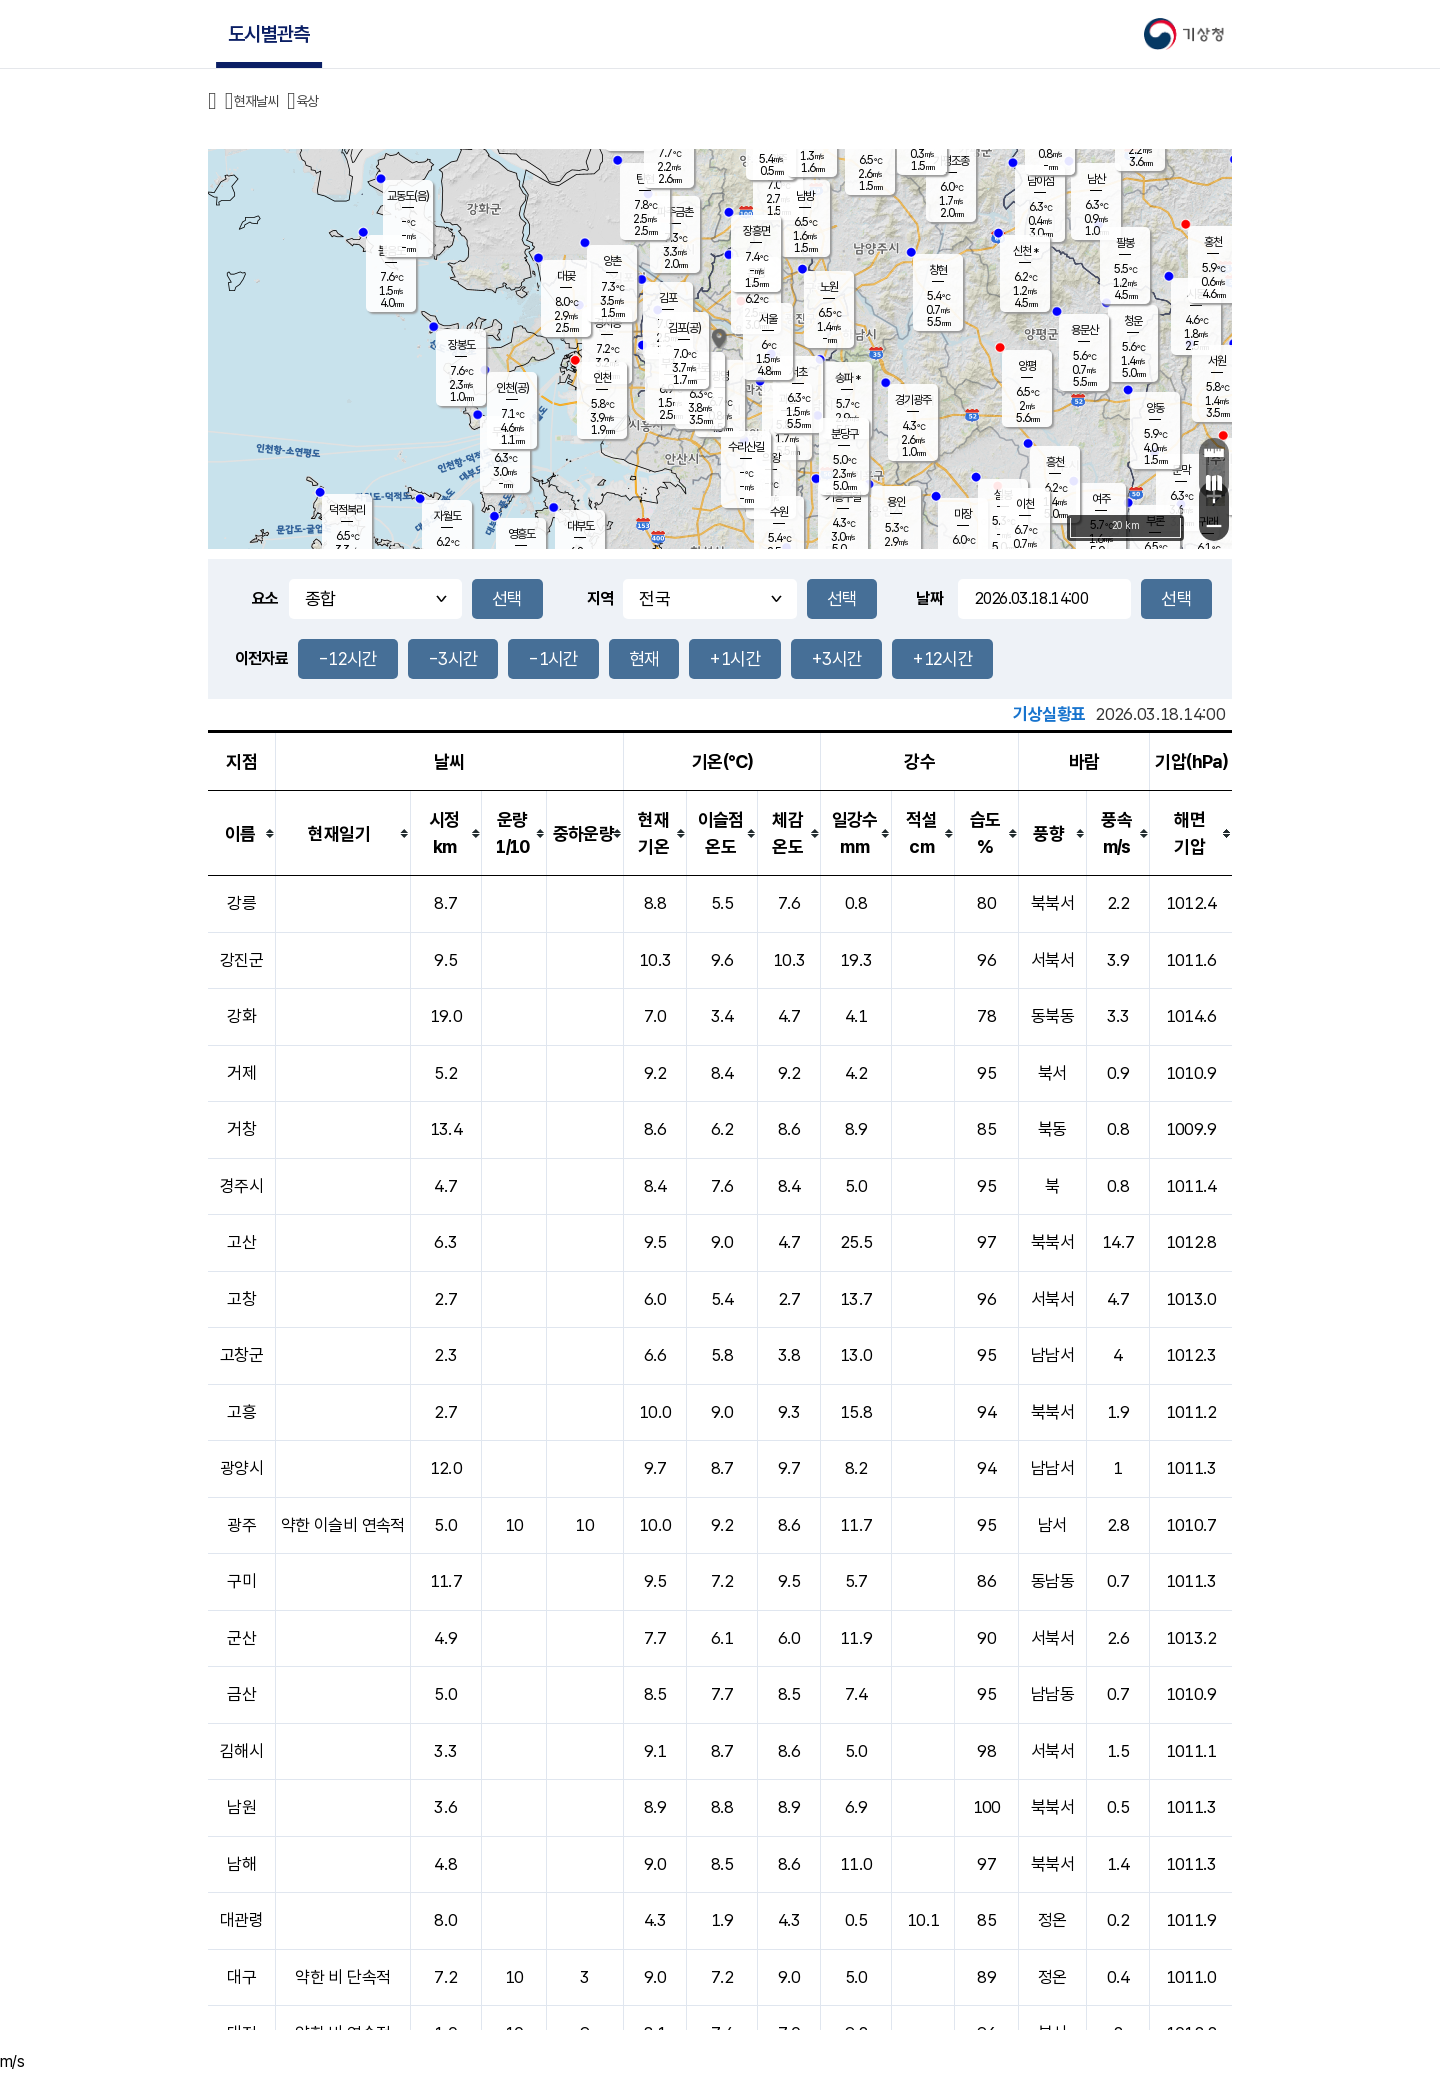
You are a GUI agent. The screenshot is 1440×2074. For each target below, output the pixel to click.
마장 (963, 514)
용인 (896, 502)
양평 (1027, 366)
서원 (1217, 361)
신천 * (1025, 251)
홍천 (1213, 242)
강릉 (241, 903)
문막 (1181, 470)
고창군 (241, 1355)
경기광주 (913, 400)
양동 (1155, 408)
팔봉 (1125, 243)
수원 (779, 512)
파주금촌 (675, 212)
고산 (241, 1242)
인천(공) (512, 388)
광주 (241, 1525)
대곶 (566, 276)
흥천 (1055, 462)
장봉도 (461, 345)
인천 (602, 378)
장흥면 (756, 231)
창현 (938, 270)
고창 (241, 1299)
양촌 (612, 261)
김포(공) (684, 328)
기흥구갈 (843, 497)
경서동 (607, 323)
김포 (668, 298)
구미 (241, 1581)
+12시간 (942, 658)
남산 (1096, 179)
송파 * (847, 378)
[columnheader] (242, 833)
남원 (241, 1807)
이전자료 (261, 658)
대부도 (580, 526)
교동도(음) (408, 196)
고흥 (241, 1412)
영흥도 (521, 534)
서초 (798, 372)
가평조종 (951, 161)
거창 (241, 1129)
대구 (241, 1977)
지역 (600, 598)
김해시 (241, 1751)
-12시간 (348, 658)
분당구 (844, 434)
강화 (241, 1016)
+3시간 (836, 658)
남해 (241, 1864)
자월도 (447, 516)
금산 (241, 1694)
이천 (1025, 504)
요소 (265, 598)
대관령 (241, 1920)
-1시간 (553, 658)
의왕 (771, 458)
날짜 (929, 598)
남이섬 (1040, 181)
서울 (768, 319)
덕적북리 (347, 510)
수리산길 (746, 447)
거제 (241, 1073)
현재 (644, 658)
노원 (829, 287)
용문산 (1084, 330)
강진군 (241, 960)
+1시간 (734, 658)
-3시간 (453, 658)
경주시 (241, 1186)
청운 (1133, 321)
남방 (805, 196)
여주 (1101, 499)
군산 (241, 1638)
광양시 (241, 1468)
